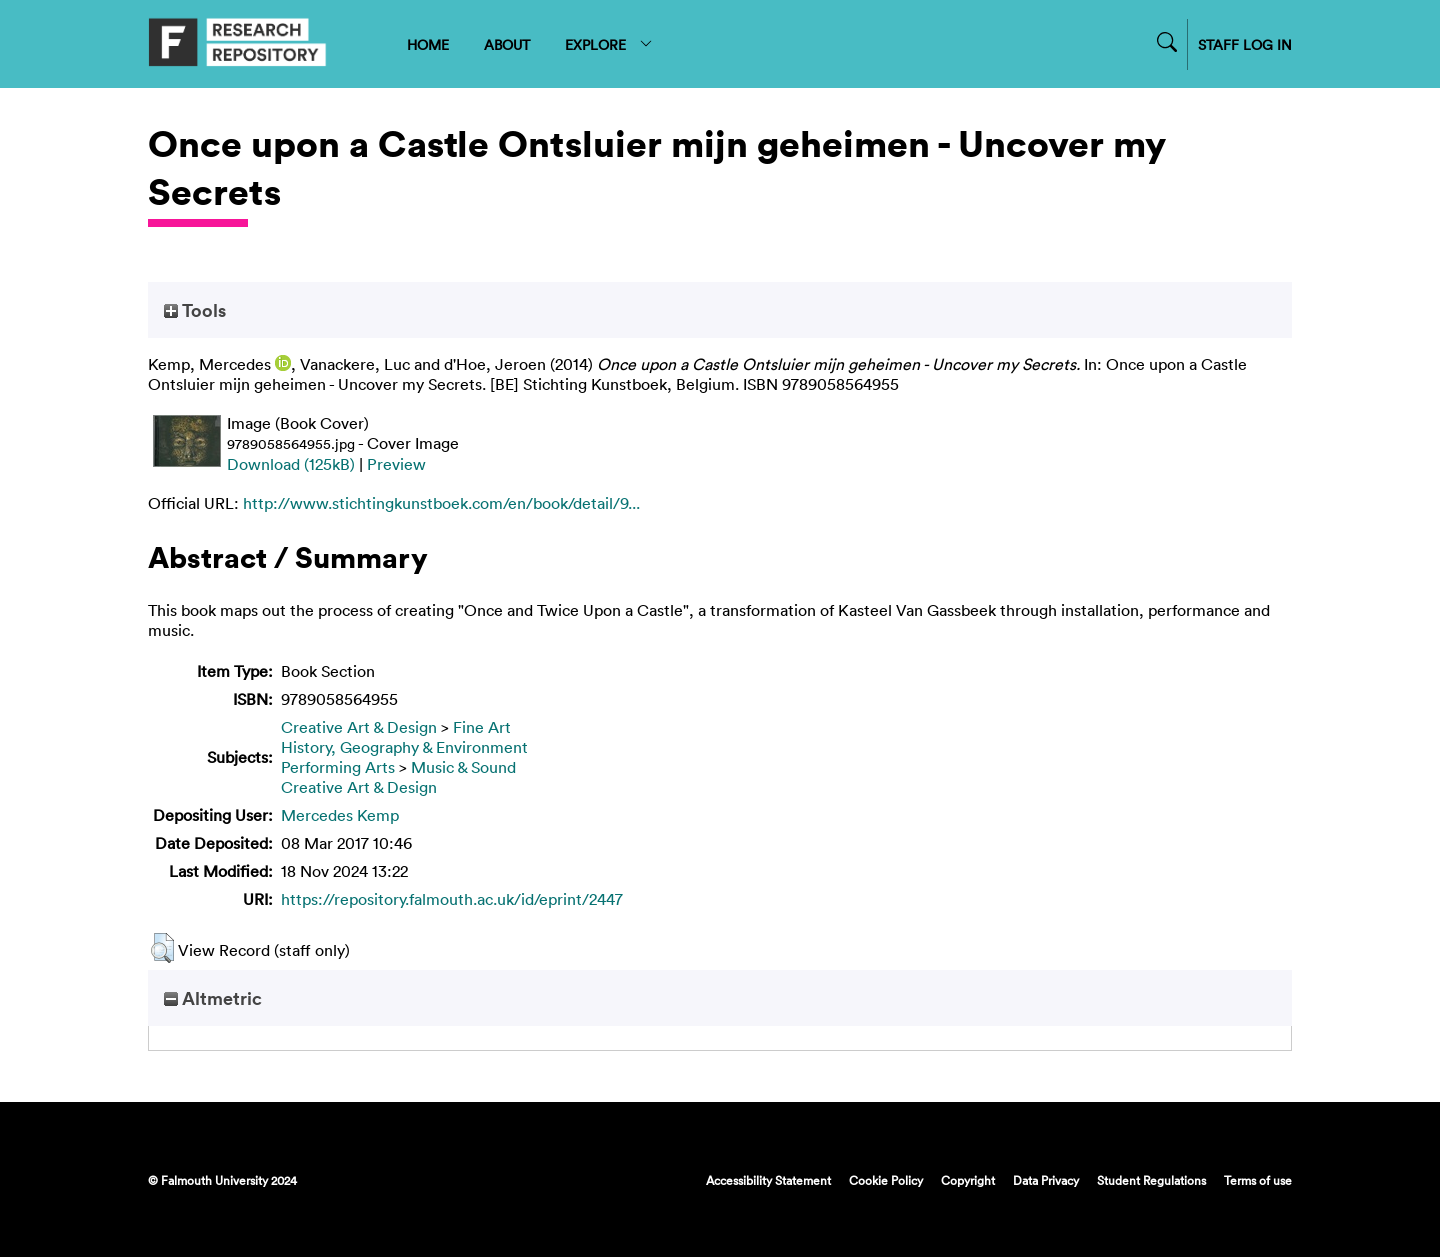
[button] (162, 948)
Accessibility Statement (768, 1180)
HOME (428, 44)
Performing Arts (338, 767)
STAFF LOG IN (1245, 44)
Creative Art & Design (359, 727)
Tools (195, 310)
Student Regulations (1151, 1180)
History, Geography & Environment (404, 747)
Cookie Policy (886, 1180)
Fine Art (482, 727)
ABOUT (507, 44)
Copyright (968, 1180)
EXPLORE (609, 44)
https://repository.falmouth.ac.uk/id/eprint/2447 (452, 899)
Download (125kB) (291, 464)
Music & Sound (463, 767)
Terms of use (1258, 1180)
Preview (396, 464)
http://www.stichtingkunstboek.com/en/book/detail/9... (441, 503)
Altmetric (213, 998)
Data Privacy (1046, 1180)
